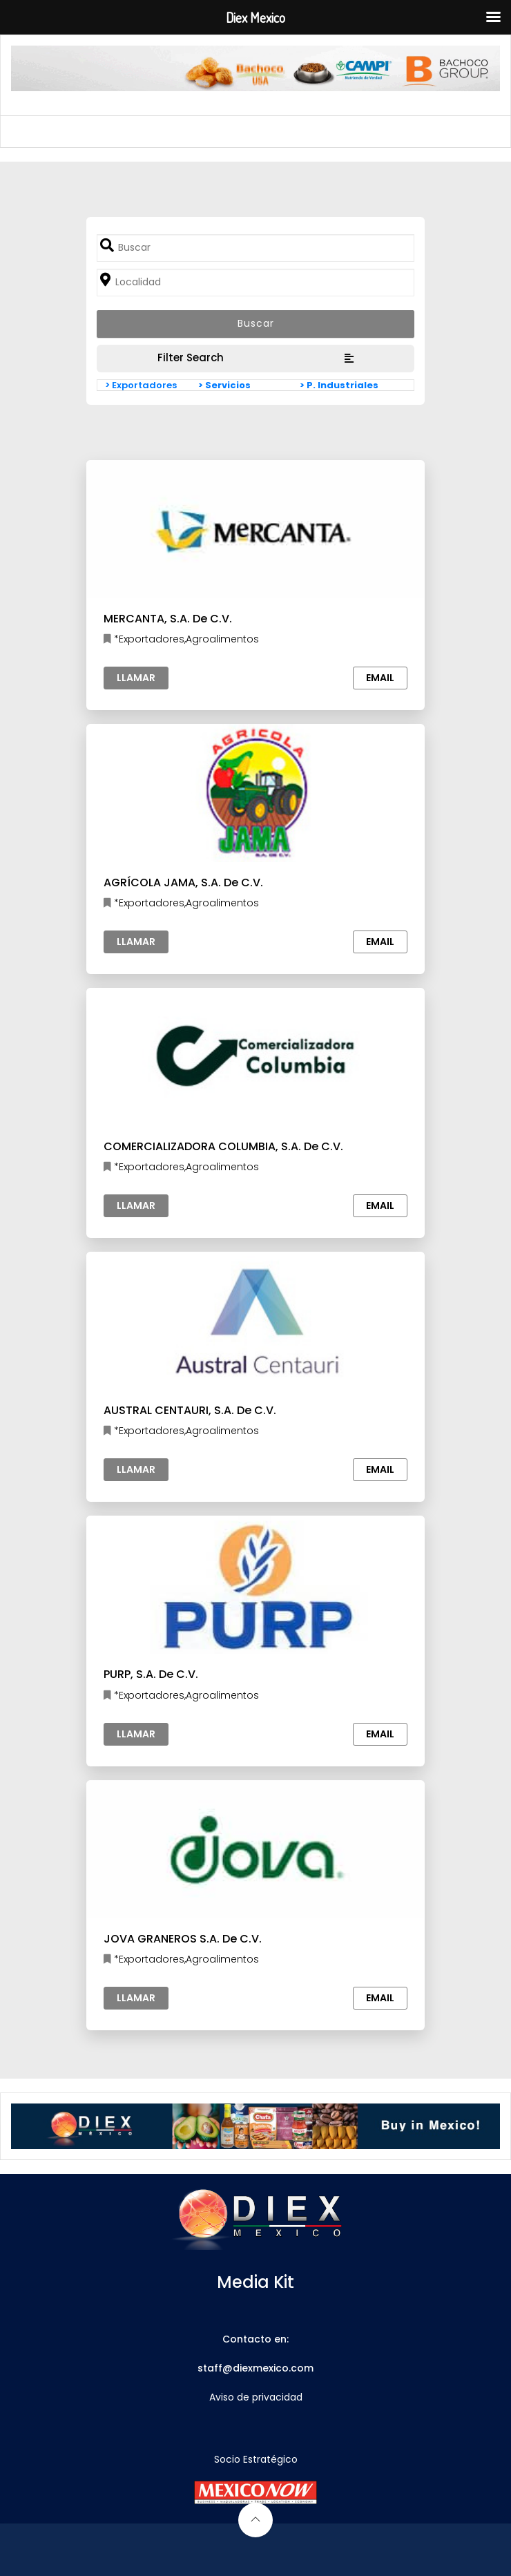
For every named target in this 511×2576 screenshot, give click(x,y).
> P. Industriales (339, 385)
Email (380, 678)
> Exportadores (141, 385)
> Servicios (224, 385)
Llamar (136, 678)
